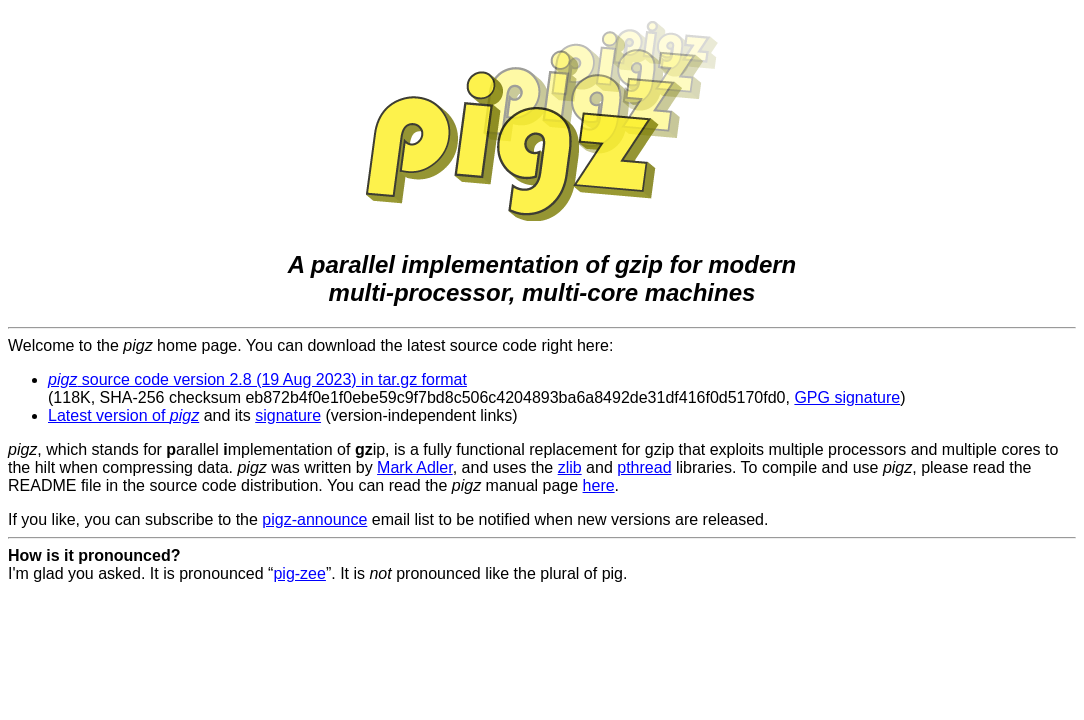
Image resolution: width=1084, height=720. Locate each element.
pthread (644, 467)
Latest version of (123, 415)
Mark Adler (415, 467)
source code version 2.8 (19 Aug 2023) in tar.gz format (257, 379)
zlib (570, 467)
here (599, 485)
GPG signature (847, 397)
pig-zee (299, 573)
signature (288, 415)
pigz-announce (314, 519)
